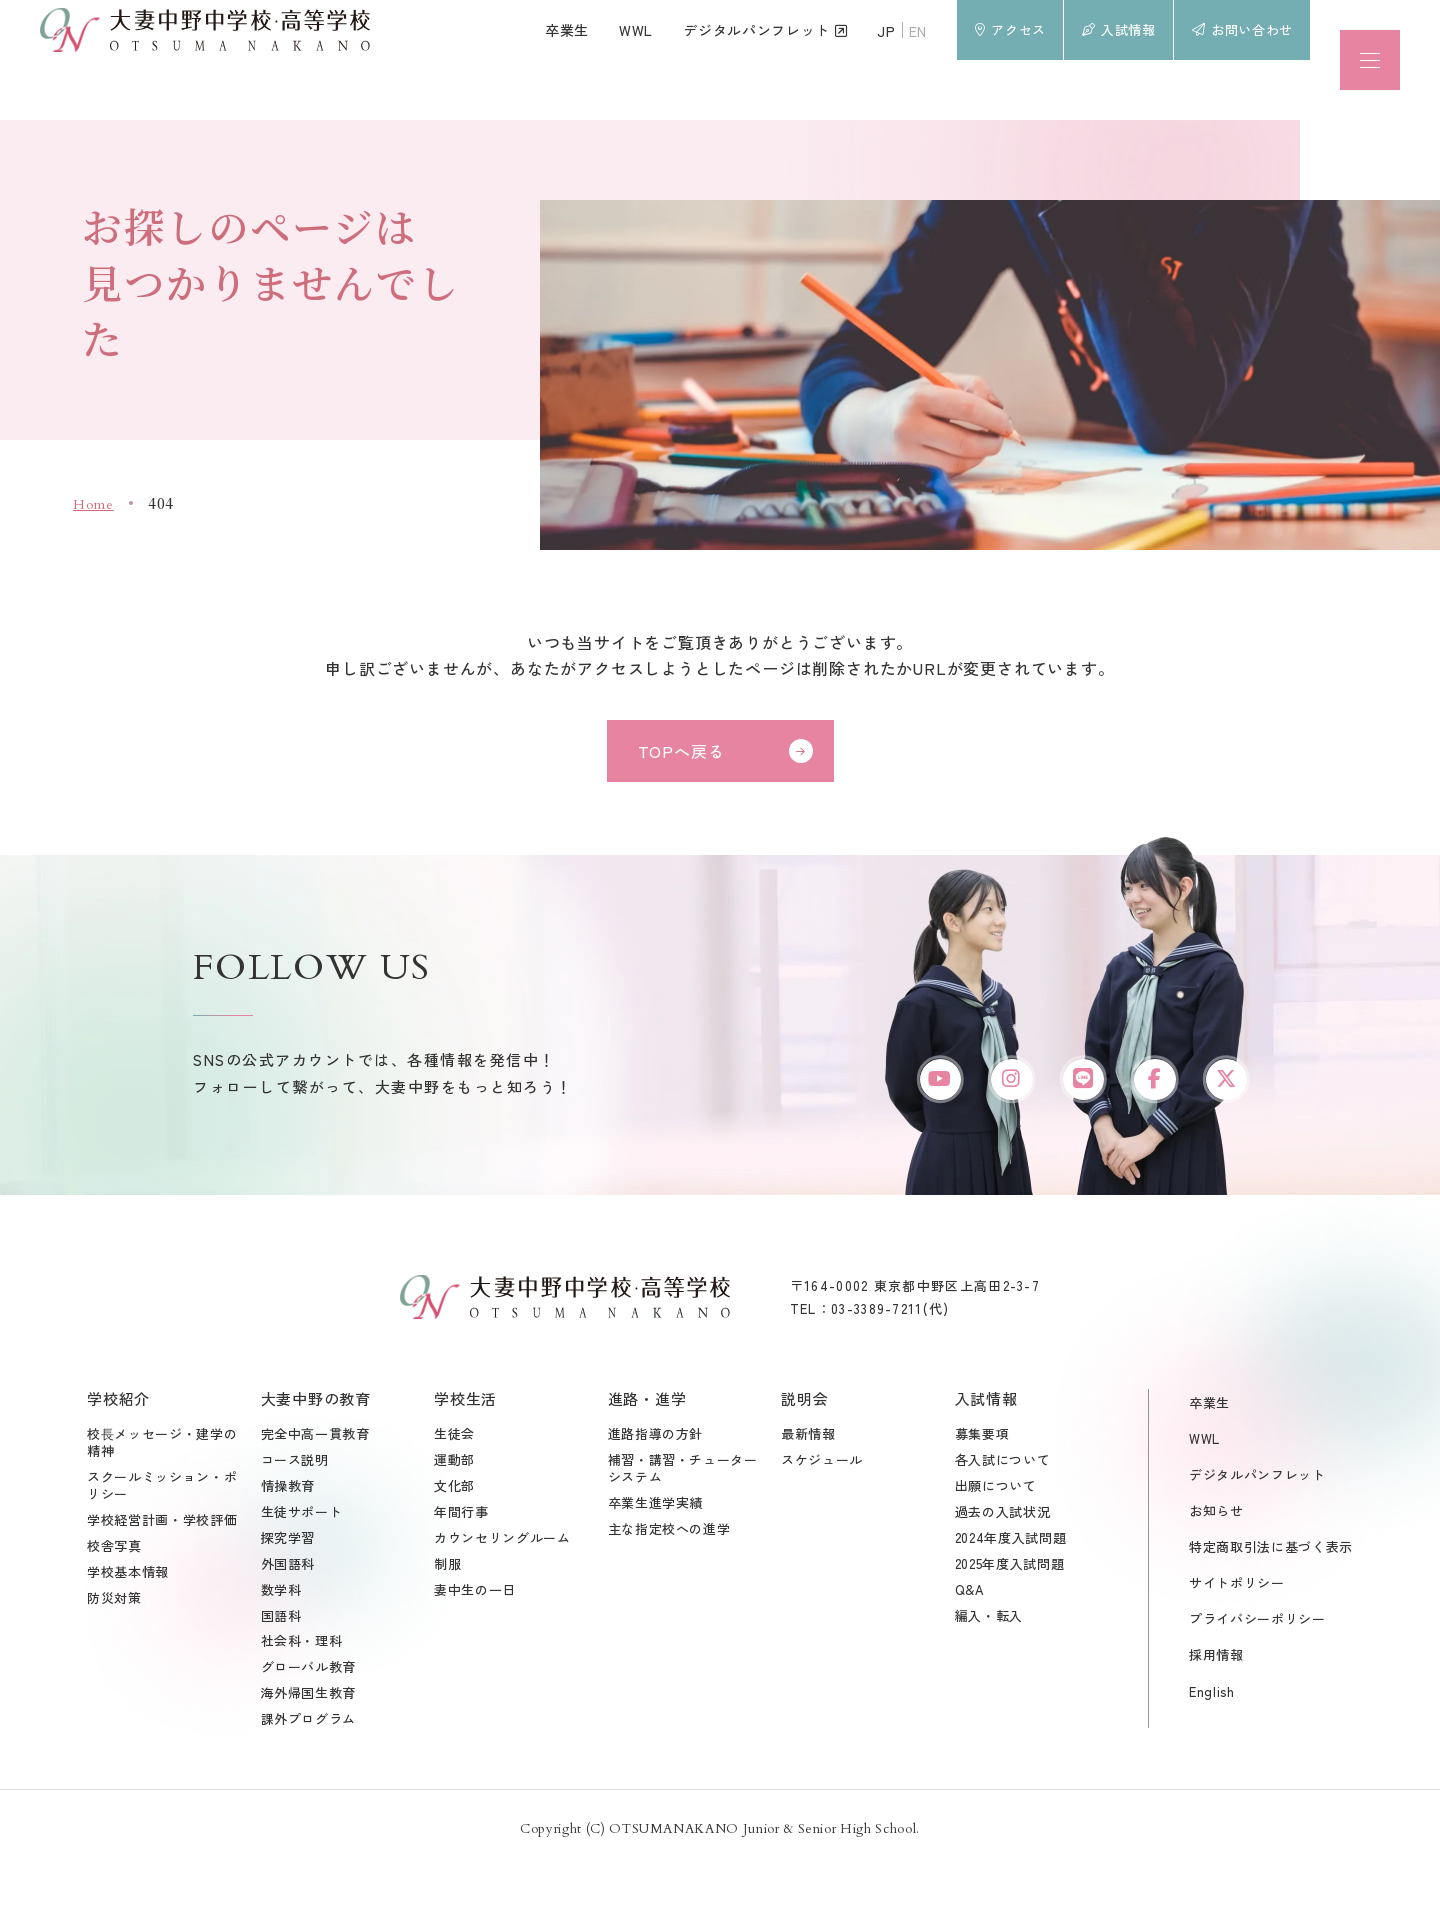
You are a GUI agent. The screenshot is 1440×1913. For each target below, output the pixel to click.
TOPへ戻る (681, 751)
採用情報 (1216, 1702)
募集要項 (982, 1481)
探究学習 (288, 1585)
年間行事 (461, 1559)
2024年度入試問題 (1011, 1585)
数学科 (281, 1637)
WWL (1204, 1485)
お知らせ (1216, 1557)
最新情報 (808, 1481)
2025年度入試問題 (1010, 1611)
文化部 (454, 1533)
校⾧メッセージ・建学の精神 (162, 1490)
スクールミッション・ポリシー (162, 1533)
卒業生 (1209, 1449)
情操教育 (288, 1533)
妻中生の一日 (475, 1637)
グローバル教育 (309, 1714)
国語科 (281, 1663)
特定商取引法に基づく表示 (1271, 1593)
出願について (996, 1533)
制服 (447, 1611)
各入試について (1003, 1507)
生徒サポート (302, 1559)
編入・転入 (989, 1663)
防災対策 (114, 1645)
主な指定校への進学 (669, 1576)
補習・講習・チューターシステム (683, 1516)
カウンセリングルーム (502, 1585)
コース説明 (295, 1507)
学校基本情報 (128, 1619)
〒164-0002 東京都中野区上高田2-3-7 (915, 1332)
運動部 (454, 1507)
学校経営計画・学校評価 (162, 1567)
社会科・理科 (302, 1689)
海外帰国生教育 (309, 1740)
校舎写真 (114, 1593)
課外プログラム (309, 1766)
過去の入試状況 (1003, 1559)
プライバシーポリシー (1257, 1666)
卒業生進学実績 (656, 1550)
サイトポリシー (1237, 1629)
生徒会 (454, 1481)
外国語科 (288, 1611)
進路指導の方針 (656, 1481)
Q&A (970, 1637)
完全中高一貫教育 (315, 1481)
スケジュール (822, 1507)
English (1212, 1738)
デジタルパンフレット (1257, 1521)
